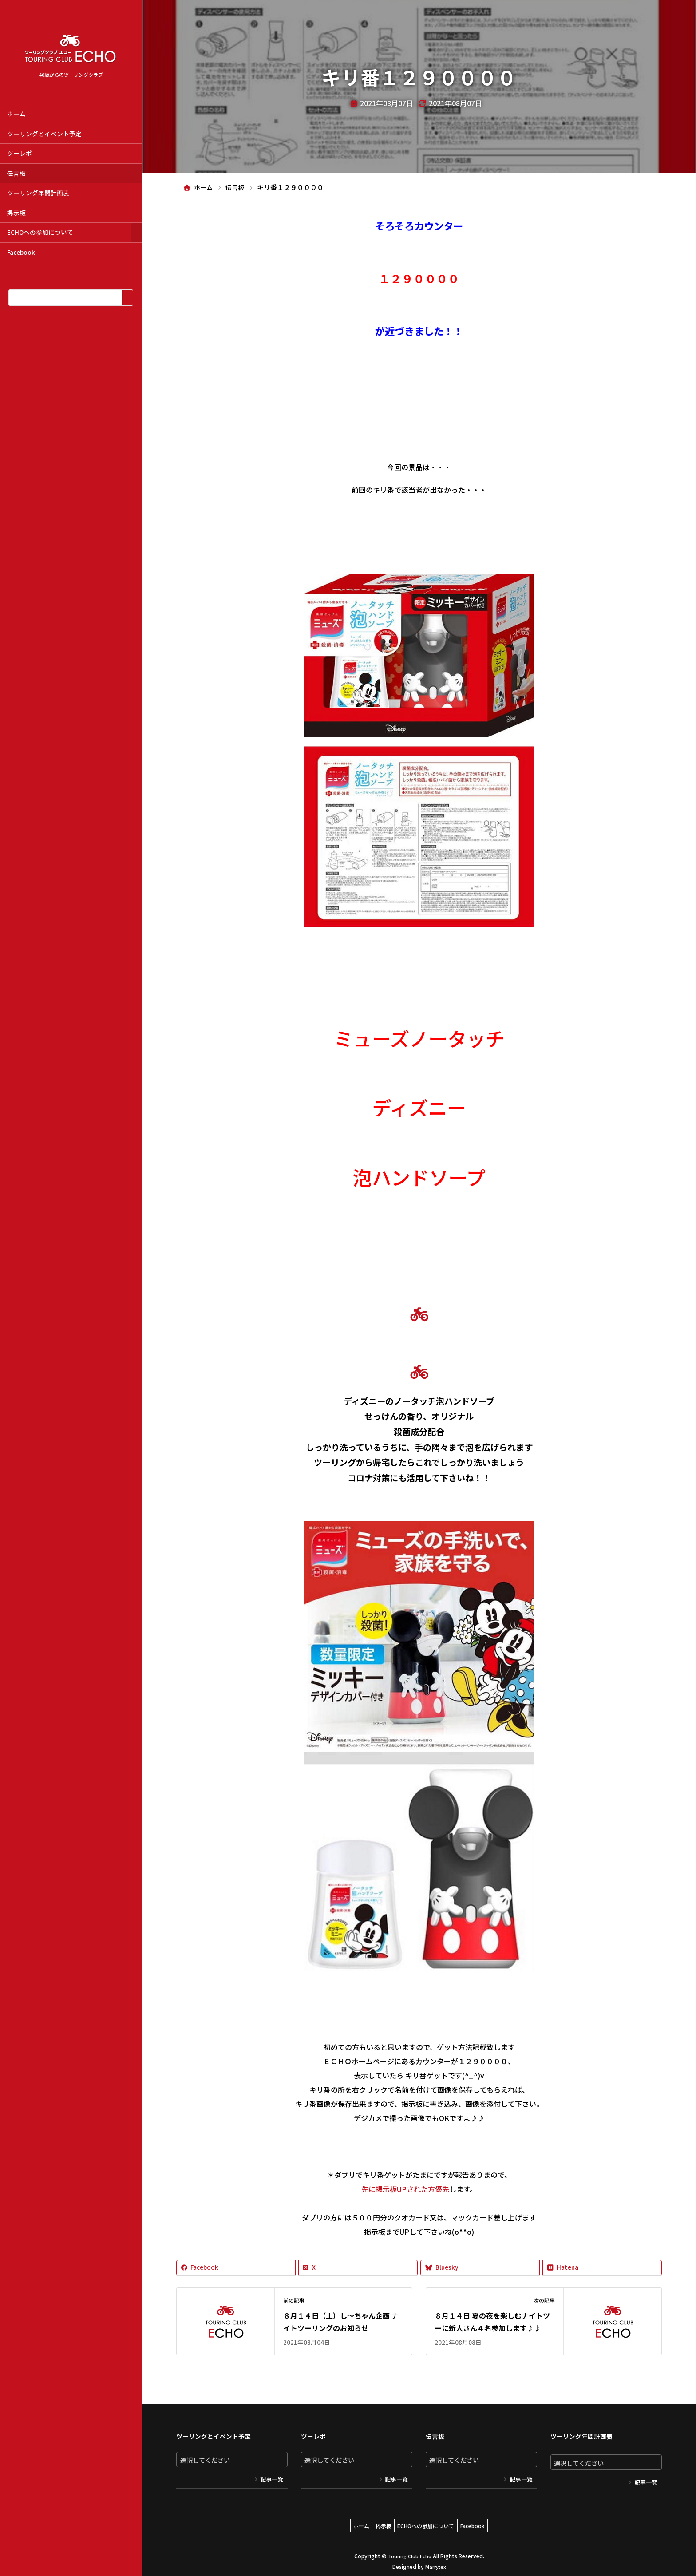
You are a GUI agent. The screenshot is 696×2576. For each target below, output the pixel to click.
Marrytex (435, 2562)
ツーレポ (19, 153)
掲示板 (16, 212)
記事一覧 (271, 2479)
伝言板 (16, 173)
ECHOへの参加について (40, 232)
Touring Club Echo (409, 2552)
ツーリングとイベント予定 (44, 133)
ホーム (16, 113)
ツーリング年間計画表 (38, 192)
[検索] (127, 297)
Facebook (21, 252)
